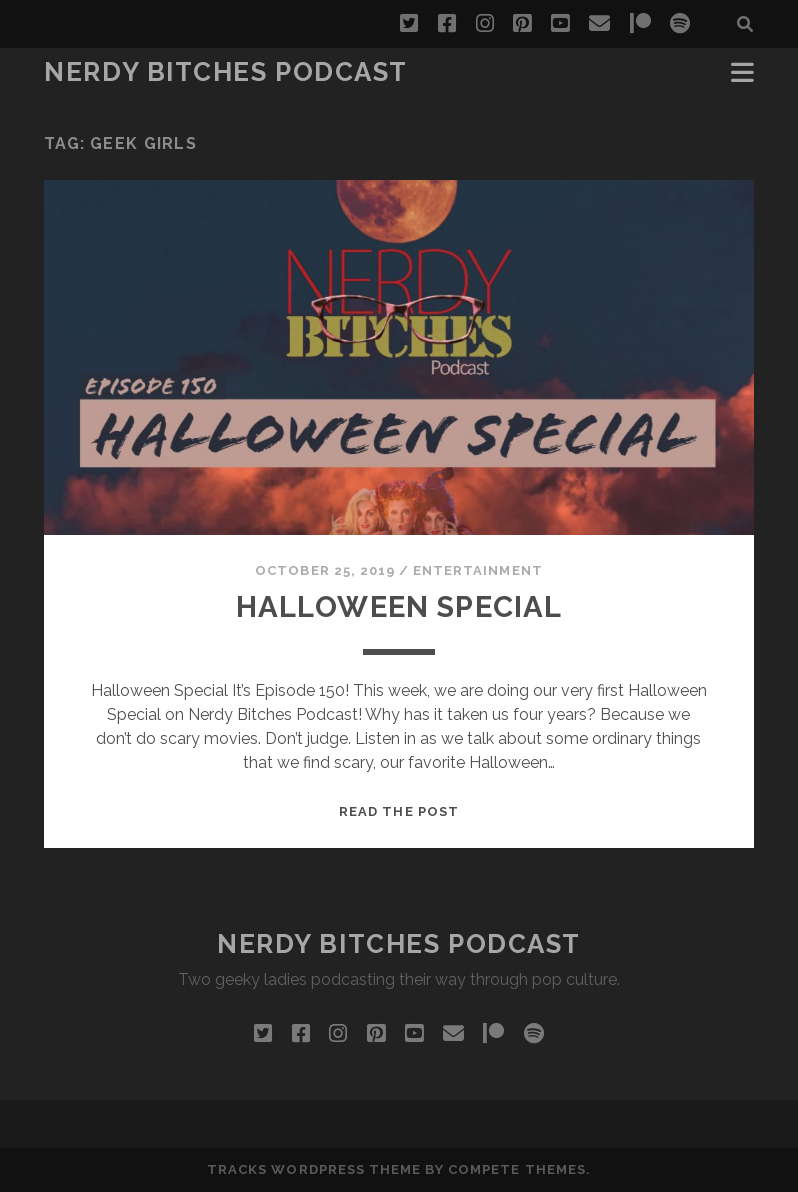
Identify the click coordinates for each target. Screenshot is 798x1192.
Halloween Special (399, 606)
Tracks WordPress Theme (314, 1169)
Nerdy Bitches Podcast (226, 72)
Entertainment (478, 570)
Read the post (399, 811)
